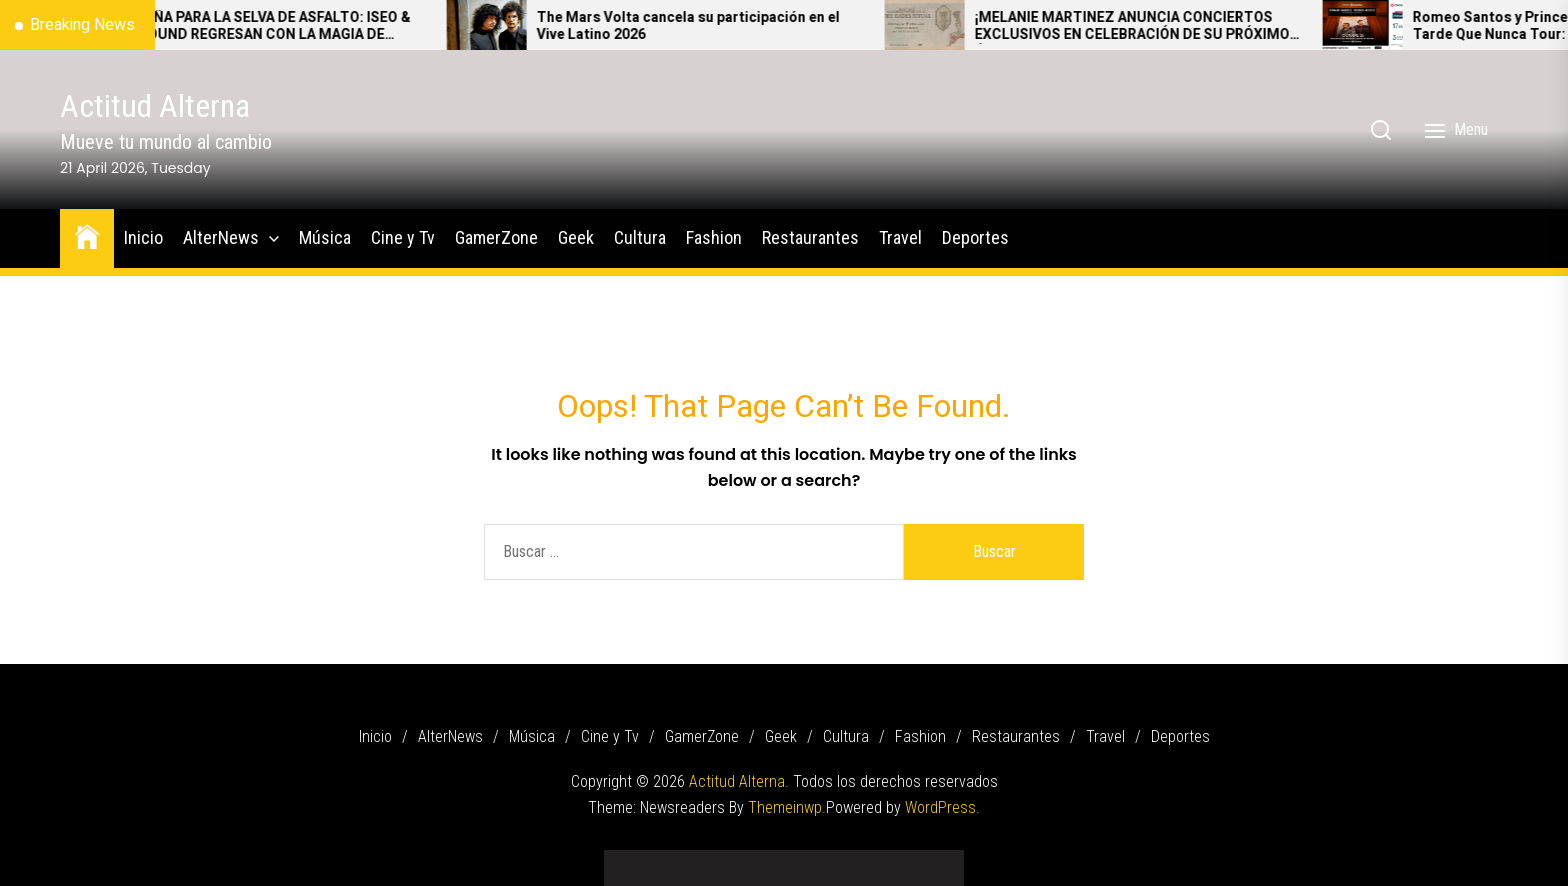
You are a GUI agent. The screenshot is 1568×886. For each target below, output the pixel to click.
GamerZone (496, 237)
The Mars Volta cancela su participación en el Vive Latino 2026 (716, 27)
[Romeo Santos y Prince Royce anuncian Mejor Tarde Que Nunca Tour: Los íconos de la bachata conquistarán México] (1391, 25)
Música (325, 237)
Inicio (143, 237)
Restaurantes (810, 237)
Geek (576, 237)
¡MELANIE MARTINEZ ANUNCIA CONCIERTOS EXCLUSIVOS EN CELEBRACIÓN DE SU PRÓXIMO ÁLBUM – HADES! (1160, 27)
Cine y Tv (403, 237)
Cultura (640, 237)
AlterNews (221, 237)
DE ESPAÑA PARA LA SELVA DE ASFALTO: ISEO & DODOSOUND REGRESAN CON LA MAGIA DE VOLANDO (283, 27)
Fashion (714, 237)
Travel (900, 237)
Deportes (975, 237)
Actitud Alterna (155, 106)
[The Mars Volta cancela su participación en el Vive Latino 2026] (515, 25)
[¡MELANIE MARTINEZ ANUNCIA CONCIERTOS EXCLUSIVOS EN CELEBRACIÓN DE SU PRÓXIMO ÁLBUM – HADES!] (953, 25)
